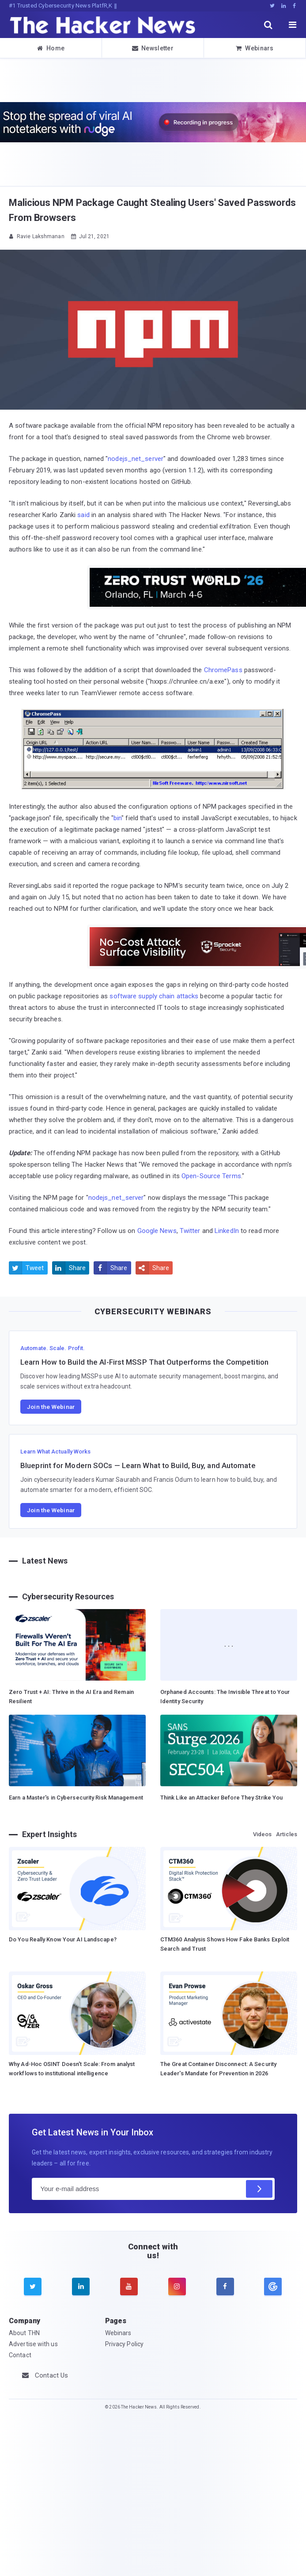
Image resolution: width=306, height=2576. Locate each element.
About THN (24, 2332)
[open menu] (292, 24)
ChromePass (223, 670)
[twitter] (33, 2287)
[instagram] (177, 2287)
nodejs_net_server (135, 459)
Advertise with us (33, 2344)
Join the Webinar (51, 1406)
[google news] (273, 2286)
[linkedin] (81, 2287)
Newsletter (153, 48)
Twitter (190, 1231)
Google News (157, 1231)
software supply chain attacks (154, 996)
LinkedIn (227, 1231)
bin (117, 818)
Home (51, 48)
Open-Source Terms (211, 1176)
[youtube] (129, 2287)
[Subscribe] (259, 2189)
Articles (286, 1834)
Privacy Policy (124, 2344)
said (83, 515)
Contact (20, 2355)
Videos (262, 1834)
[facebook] (225, 2287)
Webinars (255, 48)
